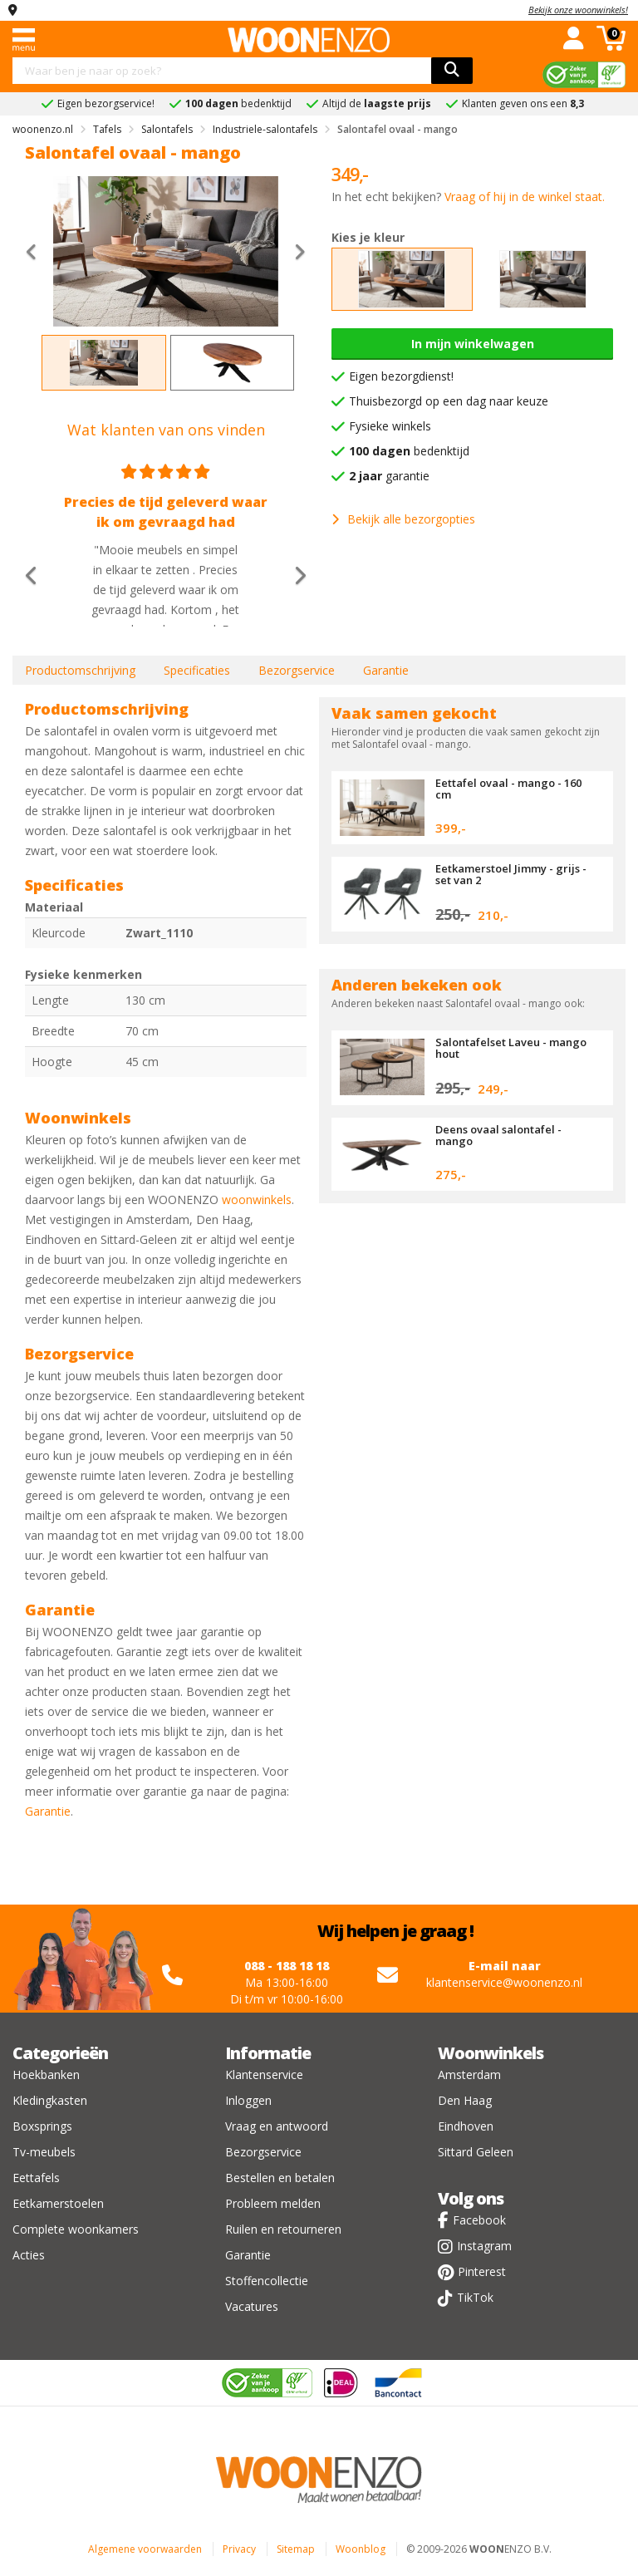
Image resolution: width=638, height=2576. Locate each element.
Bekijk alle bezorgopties (403, 519)
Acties (28, 2255)
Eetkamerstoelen (58, 2203)
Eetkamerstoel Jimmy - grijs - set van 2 (510, 874)
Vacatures (251, 2306)
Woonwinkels (490, 2053)
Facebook (479, 2220)
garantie (389, 476)
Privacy (239, 2549)
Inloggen (248, 2100)
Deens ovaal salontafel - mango (498, 1135)
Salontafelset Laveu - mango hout (510, 1048)
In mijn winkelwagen (472, 343)
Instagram (484, 2246)
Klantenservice (264, 2074)
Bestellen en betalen (280, 2177)
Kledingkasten (49, 2100)
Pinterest (482, 2271)
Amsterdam (469, 2074)
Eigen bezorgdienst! (401, 376)
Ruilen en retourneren (283, 2229)
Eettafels (36, 2177)
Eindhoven (465, 2126)
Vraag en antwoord (276, 2126)
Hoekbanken (46, 2074)
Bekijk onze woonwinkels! (578, 9)
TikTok (475, 2297)
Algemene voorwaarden (145, 2549)
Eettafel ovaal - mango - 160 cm (508, 788)
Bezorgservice (296, 670)
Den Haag (465, 2100)
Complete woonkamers (75, 2229)
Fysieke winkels (390, 426)
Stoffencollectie (266, 2280)
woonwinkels (257, 1199)
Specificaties (197, 670)
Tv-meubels (44, 2152)
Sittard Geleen (475, 2152)
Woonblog (360, 2549)
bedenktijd (409, 451)
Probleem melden (273, 2203)
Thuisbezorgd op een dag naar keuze (448, 401)
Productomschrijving (80, 670)
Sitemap (296, 2549)
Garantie (386, 670)
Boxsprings (42, 2126)
